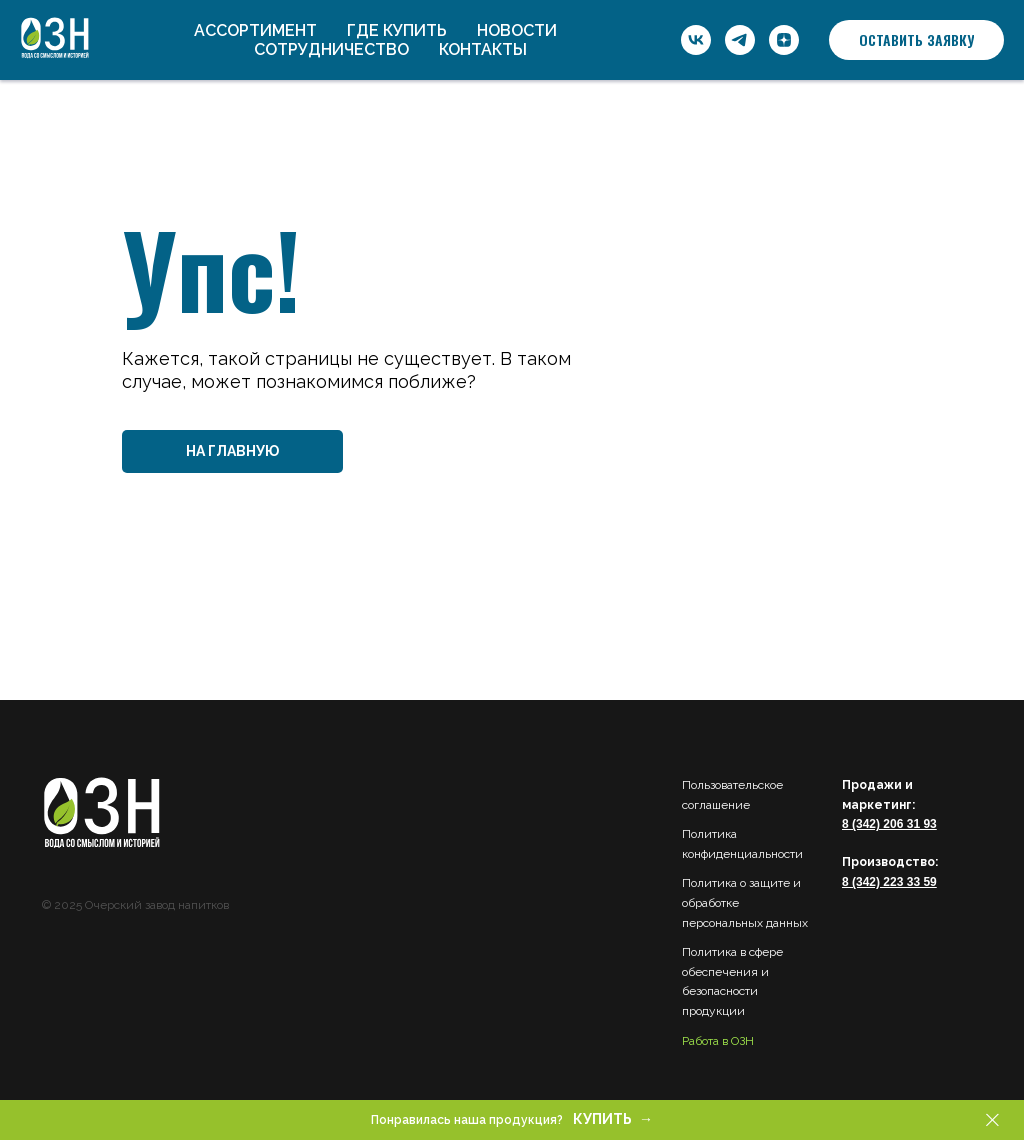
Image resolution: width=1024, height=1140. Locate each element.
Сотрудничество (331, 49)
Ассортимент (255, 30)
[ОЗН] (696, 40)
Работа (700, 1041)
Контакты (483, 49)
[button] (916, 40)
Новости (517, 30)
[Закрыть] (992, 1120)
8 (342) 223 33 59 (889, 882)
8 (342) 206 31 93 (889, 824)
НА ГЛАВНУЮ (232, 451)
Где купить (397, 30)
